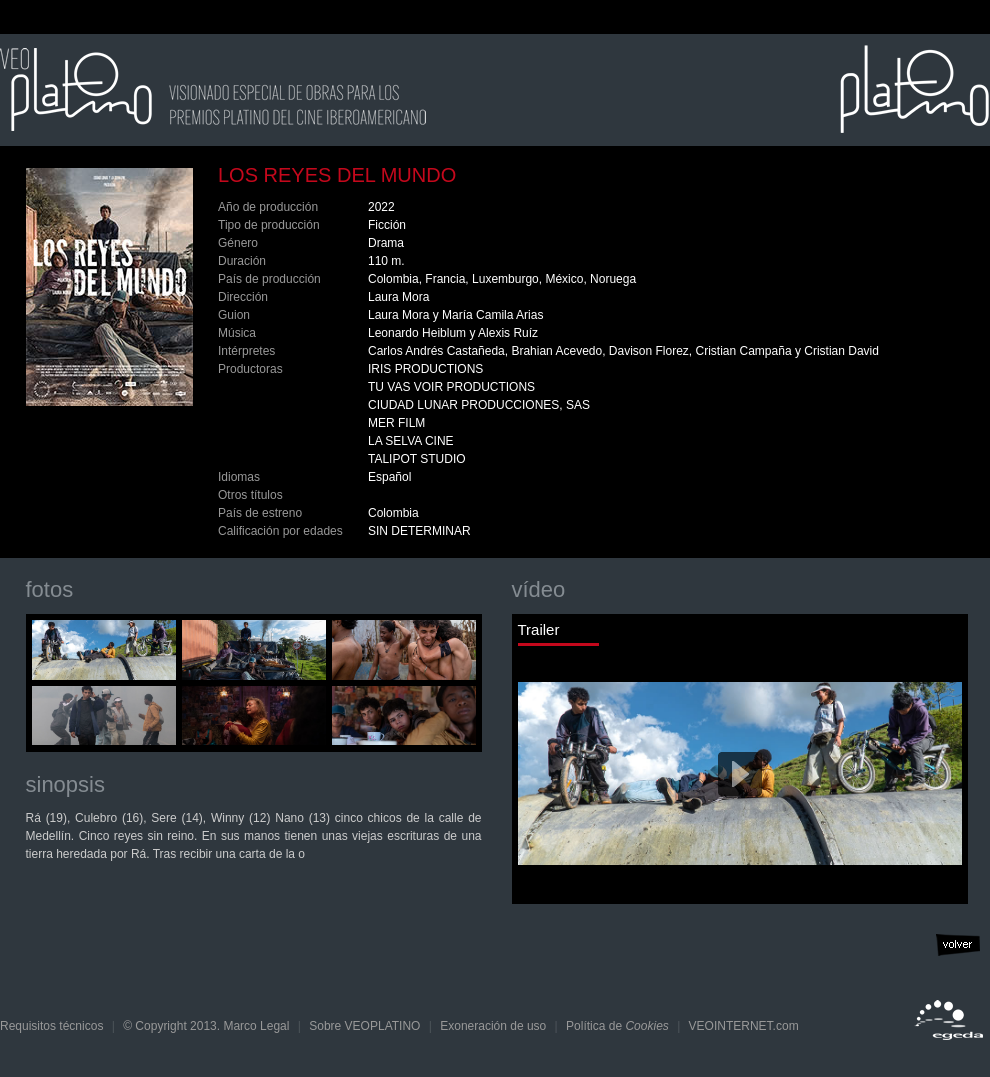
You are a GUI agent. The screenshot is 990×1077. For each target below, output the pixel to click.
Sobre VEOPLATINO (364, 1026)
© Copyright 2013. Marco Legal (206, 1026)
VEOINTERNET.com (744, 1026)
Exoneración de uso (493, 1026)
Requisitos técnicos (51, 1026)
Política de (617, 1026)
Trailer (539, 630)
